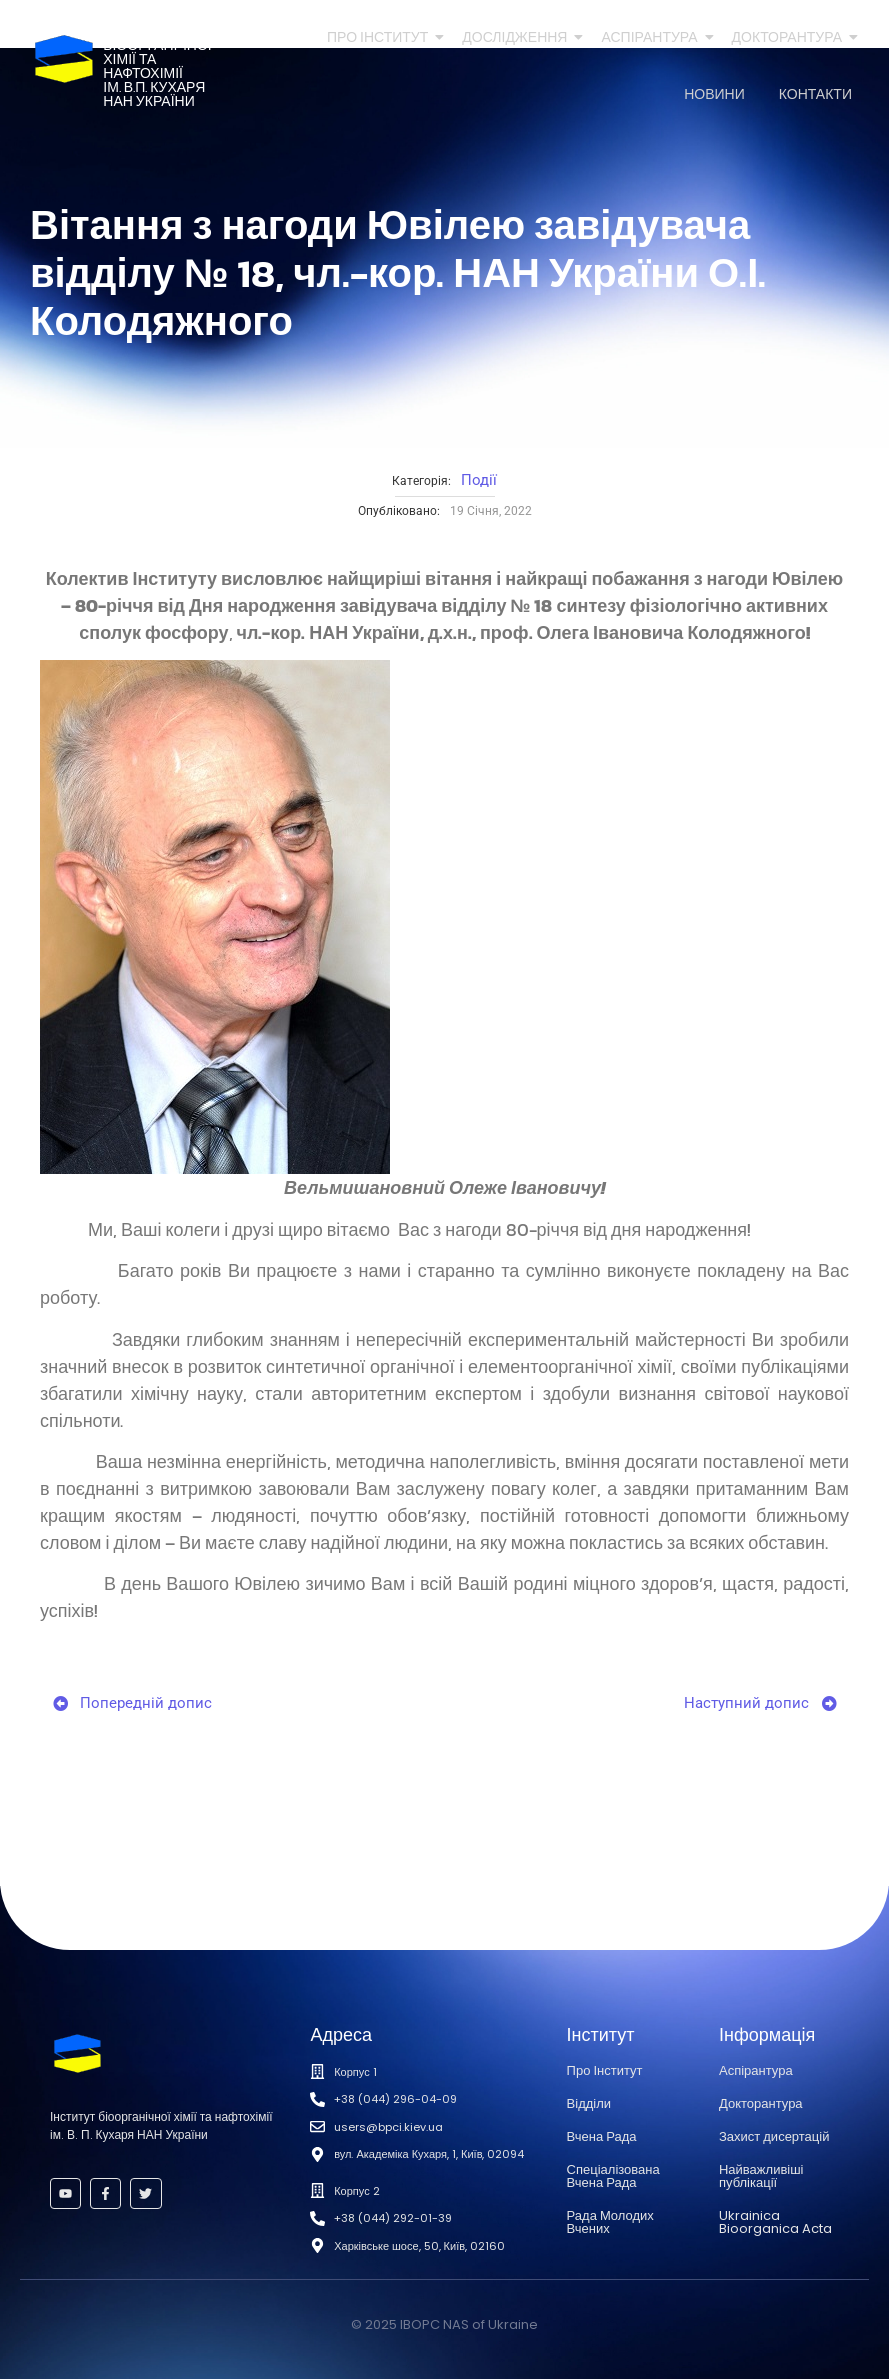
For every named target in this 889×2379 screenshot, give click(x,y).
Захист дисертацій (774, 2136)
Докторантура (790, 37)
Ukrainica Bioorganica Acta (775, 2222)
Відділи (589, 2103)
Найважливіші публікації (761, 2176)
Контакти (815, 94)
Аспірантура (652, 37)
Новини (714, 94)
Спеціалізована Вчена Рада (613, 2176)
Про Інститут (381, 37)
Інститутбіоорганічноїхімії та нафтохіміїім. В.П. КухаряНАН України (157, 66)
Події (479, 480)
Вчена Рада (602, 2136)
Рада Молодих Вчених (610, 2222)
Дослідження (518, 37)
